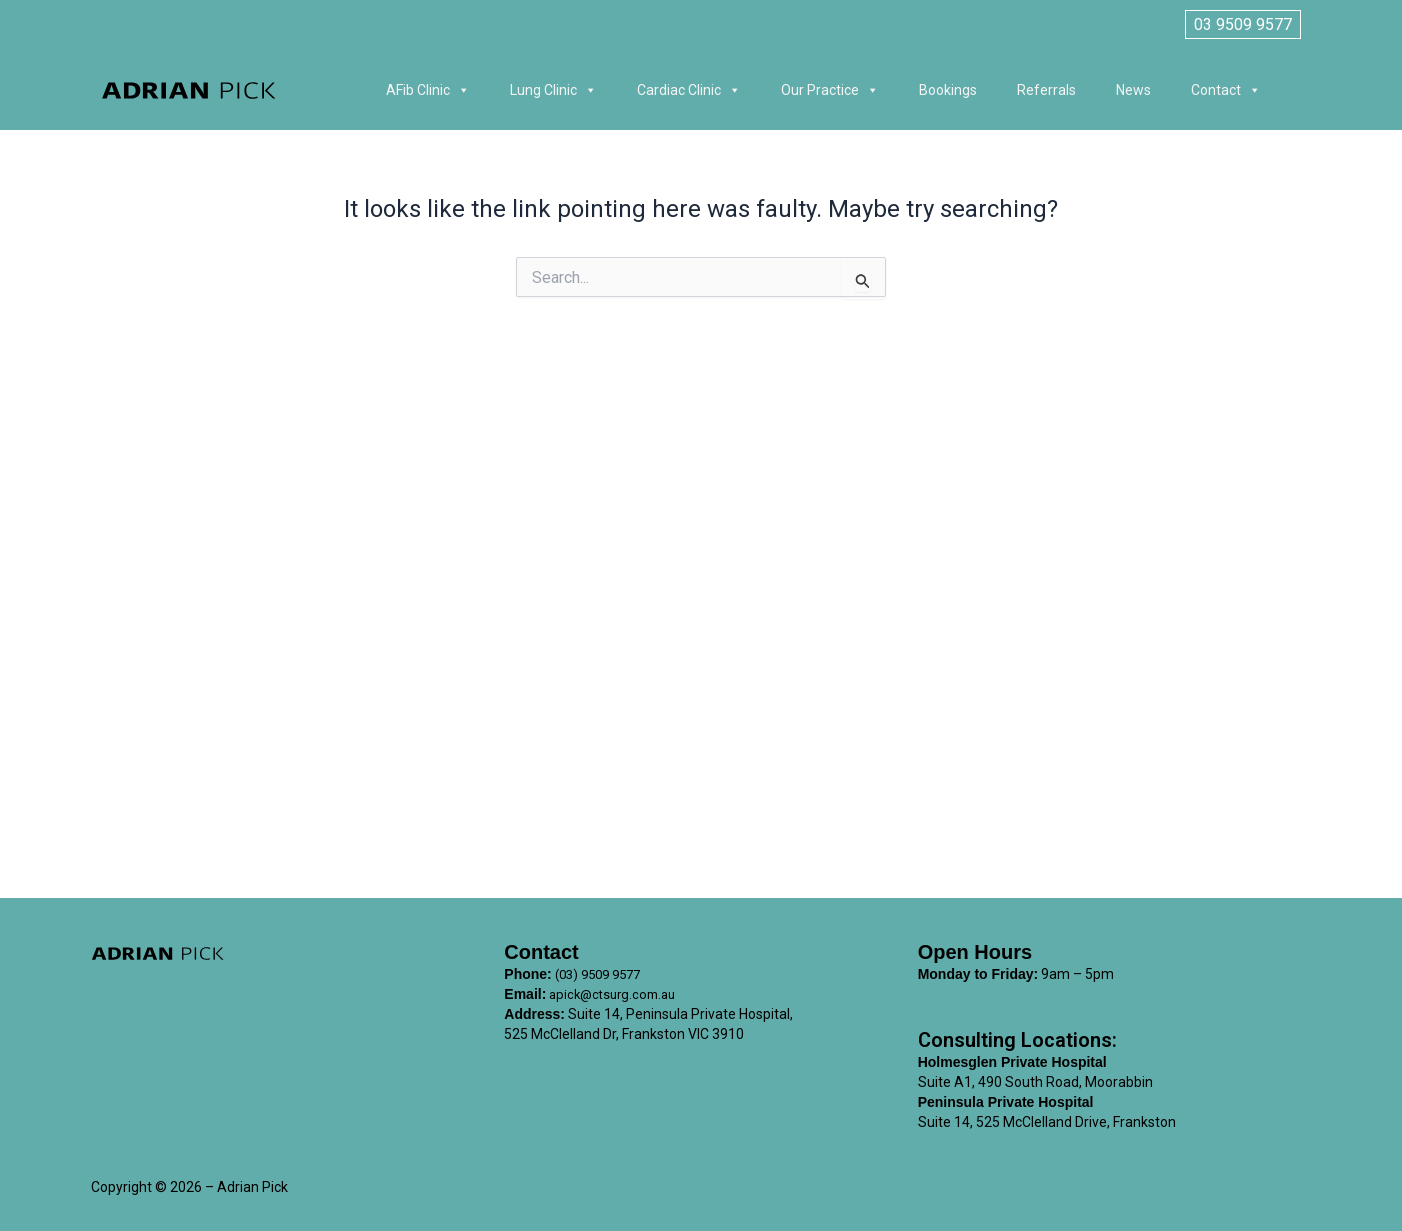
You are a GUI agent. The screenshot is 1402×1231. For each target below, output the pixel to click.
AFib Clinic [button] (428, 90)
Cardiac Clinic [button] (689, 90)
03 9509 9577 (1243, 24)
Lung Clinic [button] (553, 90)
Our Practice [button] (830, 90)
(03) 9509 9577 (603, 974)
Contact (1226, 90)
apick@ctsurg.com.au (617, 994)
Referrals (1046, 90)
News (1133, 90)
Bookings (948, 90)
